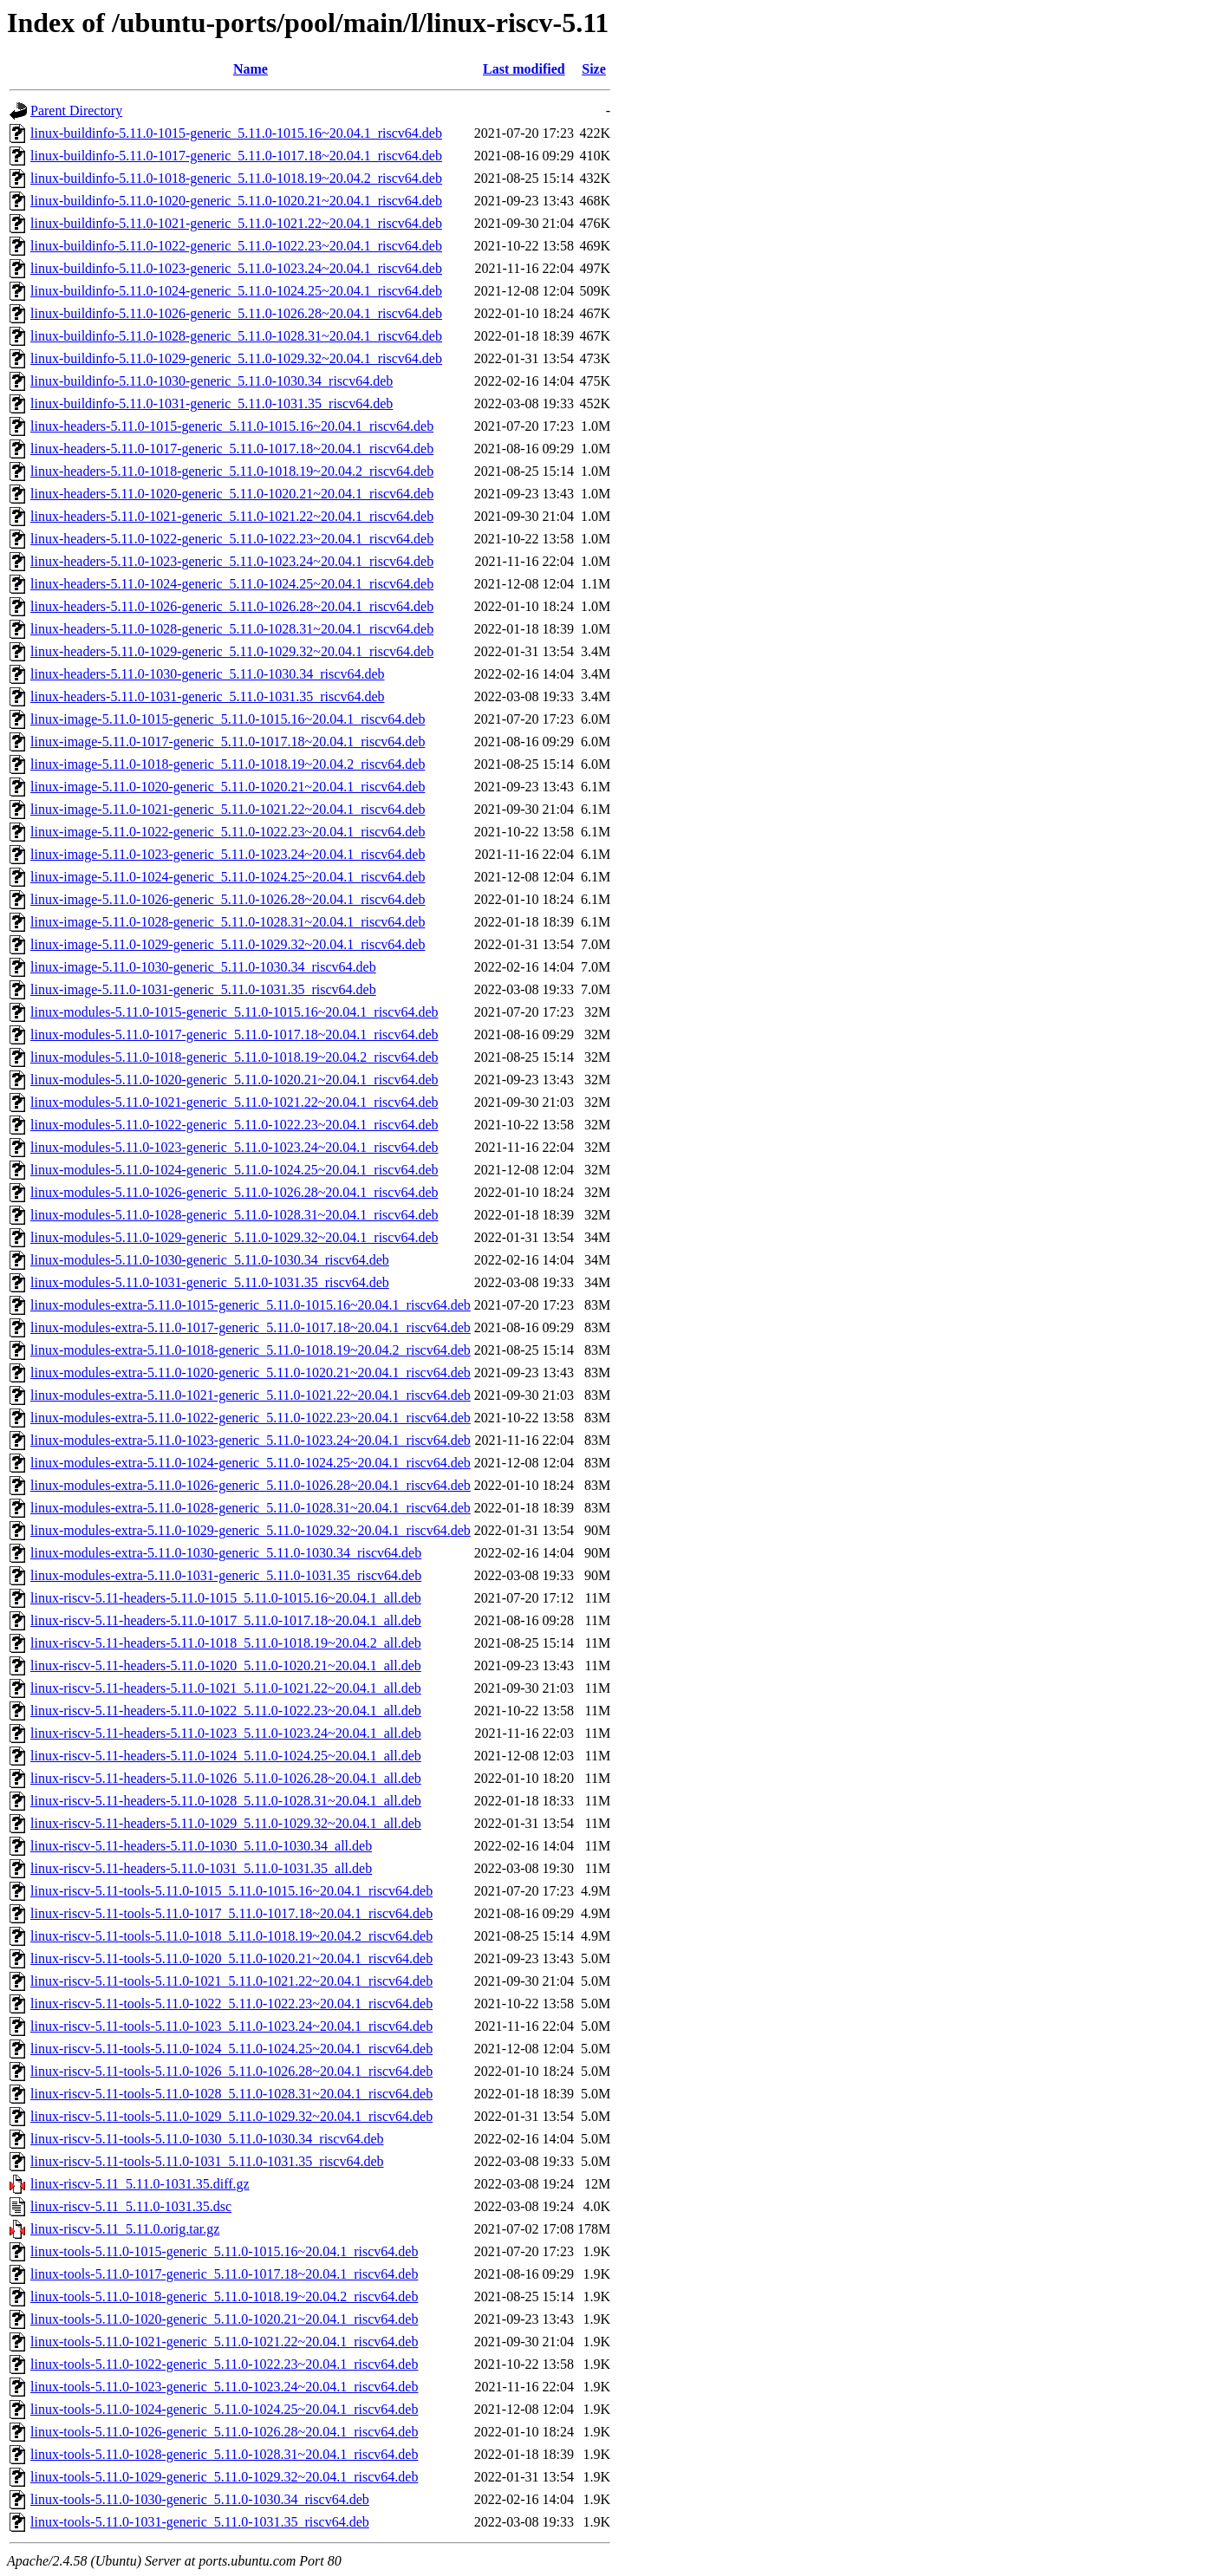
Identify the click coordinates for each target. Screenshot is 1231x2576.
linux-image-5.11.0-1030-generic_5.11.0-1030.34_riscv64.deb (203, 966)
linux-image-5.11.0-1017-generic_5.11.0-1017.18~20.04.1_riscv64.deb (227, 741)
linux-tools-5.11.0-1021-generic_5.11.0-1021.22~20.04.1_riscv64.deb (224, 2341)
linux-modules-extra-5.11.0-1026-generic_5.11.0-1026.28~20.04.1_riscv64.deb (250, 1485)
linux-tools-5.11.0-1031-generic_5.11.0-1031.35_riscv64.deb (199, 2521)
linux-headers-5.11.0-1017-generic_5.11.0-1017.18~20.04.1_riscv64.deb (231, 448)
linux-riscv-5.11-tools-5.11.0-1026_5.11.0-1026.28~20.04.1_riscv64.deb (231, 2071)
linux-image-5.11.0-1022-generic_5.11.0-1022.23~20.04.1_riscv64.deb (227, 831)
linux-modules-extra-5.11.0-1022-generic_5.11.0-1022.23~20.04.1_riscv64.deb (250, 1417)
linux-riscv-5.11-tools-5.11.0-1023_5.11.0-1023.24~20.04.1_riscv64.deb (231, 2026)
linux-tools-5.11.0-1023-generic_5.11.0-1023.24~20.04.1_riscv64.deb (224, 2386)
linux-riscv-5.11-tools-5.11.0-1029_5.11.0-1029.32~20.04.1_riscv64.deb (231, 2116)
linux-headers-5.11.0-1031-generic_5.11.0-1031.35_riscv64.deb (207, 696)
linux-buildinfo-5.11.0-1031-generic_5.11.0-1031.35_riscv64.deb (211, 403)
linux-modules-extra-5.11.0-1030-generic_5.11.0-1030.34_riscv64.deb (225, 1552)
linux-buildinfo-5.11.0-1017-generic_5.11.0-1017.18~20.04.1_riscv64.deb (236, 155)
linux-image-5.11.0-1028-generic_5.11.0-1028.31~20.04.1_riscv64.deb (227, 921)
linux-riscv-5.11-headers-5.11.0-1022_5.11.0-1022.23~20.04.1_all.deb (225, 1710)
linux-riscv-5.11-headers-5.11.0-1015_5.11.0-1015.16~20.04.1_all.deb (225, 1597)
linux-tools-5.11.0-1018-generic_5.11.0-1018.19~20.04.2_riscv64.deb (224, 2296)
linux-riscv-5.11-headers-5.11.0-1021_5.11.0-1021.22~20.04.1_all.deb (225, 1688)
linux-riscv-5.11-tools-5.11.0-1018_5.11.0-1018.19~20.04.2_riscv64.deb (231, 1936)
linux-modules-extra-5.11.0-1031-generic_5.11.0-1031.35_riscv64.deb (225, 1575)
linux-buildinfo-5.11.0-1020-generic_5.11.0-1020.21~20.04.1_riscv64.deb (236, 200)
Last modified (524, 69)
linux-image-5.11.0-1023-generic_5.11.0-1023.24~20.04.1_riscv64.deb (227, 854)
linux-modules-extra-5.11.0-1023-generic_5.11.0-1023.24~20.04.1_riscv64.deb (250, 1440)
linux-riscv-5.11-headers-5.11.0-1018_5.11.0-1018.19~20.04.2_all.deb (225, 1643)
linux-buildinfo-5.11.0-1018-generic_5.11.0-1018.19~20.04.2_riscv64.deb (236, 178)
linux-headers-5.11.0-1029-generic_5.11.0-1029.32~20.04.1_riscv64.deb (231, 651)
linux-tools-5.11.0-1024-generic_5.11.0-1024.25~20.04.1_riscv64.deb (224, 2409)
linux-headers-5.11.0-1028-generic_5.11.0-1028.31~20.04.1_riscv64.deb (231, 628)
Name (250, 69)
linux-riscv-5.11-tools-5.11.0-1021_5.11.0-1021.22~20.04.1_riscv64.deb (231, 1981)
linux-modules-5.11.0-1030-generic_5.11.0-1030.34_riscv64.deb (209, 1259)
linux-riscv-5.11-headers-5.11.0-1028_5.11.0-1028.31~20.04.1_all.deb (225, 1800)
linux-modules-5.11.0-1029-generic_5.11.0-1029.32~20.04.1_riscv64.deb (234, 1237)
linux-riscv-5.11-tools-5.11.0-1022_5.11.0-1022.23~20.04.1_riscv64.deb (231, 2003)
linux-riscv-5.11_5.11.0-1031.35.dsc (130, 2206)
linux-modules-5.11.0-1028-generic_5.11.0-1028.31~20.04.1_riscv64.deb (234, 1214)
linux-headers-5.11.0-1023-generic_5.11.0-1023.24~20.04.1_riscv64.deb (231, 561)
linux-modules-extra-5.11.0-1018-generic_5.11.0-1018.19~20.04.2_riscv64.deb (250, 1350)
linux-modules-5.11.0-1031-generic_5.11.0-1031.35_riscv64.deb (209, 1282)
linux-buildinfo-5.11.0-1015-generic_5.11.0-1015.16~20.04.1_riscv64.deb (236, 133)
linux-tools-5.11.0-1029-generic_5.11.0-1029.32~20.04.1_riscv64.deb (224, 2476)
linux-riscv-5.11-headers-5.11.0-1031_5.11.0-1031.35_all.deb (201, 1868)
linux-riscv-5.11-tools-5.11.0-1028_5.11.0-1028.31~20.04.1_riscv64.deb (231, 2093)
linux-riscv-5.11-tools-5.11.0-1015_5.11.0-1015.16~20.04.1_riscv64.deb (231, 1890)
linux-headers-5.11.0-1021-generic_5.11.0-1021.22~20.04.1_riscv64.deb (231, 516)
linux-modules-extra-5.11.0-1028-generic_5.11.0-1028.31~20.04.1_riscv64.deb (250, 1507)
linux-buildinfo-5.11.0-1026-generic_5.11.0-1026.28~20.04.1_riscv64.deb (236, 313)
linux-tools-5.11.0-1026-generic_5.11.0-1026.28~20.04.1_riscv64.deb (224, 2431)
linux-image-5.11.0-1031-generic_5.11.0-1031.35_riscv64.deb (203, 989)
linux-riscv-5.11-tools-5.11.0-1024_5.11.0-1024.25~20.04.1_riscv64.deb (231, 2048)
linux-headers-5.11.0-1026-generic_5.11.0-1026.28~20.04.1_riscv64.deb (231, 606)
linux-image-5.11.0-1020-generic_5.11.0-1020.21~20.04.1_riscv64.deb (227, 786)
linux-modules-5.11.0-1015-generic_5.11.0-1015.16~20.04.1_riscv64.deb (234, 1012)
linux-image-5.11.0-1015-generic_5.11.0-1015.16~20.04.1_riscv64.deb (227, 719)
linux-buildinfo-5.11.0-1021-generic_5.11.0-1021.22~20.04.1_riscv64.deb (236, 223)
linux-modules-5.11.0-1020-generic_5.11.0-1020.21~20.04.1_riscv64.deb (234, 1079)
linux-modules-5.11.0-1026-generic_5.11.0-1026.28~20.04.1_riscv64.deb (234, 1192)
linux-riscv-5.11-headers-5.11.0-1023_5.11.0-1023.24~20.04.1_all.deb (225, 1733)
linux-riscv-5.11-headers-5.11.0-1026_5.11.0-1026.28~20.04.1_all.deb (225, 1778)
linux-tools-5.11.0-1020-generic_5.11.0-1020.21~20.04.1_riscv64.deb (224, 2319)
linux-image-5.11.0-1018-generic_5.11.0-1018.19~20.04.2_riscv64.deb (227, 764)
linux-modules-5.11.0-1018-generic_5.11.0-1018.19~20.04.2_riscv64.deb (234, 1057)
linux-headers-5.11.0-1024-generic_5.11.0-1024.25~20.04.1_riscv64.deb (231, 583)
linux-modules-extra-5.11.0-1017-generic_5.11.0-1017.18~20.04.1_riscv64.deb (250, 1327)
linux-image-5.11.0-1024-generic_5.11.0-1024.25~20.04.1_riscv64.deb (227, 876)
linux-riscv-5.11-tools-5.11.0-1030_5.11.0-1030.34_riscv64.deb (207, 2138)
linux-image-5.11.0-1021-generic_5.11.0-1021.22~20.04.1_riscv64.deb (227, 809)
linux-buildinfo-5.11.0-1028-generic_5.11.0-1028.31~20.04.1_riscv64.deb (236, 336)
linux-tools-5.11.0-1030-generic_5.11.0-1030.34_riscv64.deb (199, 2499)
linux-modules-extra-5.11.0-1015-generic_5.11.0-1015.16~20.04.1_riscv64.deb (250, 1305)
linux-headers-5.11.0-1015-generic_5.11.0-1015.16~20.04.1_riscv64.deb (231, 426)
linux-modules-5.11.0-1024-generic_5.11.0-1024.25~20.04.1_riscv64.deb (234, 1169)
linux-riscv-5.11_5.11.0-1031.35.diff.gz (140, 2183)
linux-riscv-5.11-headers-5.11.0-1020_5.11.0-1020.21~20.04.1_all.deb (225, 1665)
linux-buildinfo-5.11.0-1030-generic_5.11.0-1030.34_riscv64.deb (211, 381)
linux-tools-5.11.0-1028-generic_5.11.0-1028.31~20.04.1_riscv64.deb (224, 2454)
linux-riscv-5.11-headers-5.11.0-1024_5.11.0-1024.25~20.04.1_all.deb (225, 1755)
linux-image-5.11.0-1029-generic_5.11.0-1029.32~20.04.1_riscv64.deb (227, 944)
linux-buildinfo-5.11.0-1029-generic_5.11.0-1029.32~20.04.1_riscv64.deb (236, 358)
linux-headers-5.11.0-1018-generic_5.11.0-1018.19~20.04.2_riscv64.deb (231, 471)
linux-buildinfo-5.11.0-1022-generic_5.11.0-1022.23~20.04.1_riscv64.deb (236, 245)
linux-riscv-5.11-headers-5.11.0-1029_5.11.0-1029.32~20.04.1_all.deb (225, 1823)
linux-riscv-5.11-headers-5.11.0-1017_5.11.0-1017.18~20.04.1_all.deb (225, 1620)
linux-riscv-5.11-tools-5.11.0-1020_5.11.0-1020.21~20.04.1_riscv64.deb (231, 1958)
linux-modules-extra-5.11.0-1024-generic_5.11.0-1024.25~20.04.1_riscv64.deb (250, 1462)
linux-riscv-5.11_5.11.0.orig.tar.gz (124, 2228)
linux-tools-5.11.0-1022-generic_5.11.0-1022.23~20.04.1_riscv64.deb (224, 2364)
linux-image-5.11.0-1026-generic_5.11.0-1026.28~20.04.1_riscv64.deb (227, 899)
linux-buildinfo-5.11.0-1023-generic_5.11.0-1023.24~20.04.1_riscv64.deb (236, 268)
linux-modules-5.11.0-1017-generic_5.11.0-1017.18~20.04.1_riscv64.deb (234, 1034)
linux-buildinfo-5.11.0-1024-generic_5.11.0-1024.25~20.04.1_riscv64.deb (236, 290)
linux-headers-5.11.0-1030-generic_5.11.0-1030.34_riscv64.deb (207, 674)
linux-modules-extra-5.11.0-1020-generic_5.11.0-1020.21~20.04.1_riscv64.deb (250, 1372)
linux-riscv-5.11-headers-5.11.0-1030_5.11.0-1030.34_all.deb (201, 1845)
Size (594, 69)
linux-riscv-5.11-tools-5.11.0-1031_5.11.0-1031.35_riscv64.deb (207, 2161)
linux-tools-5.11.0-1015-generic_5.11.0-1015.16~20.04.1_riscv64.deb (224, 2251)
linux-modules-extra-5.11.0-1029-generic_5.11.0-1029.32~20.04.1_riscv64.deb (250, 1530)
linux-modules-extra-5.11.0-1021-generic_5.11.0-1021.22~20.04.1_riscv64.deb (250, 1395)
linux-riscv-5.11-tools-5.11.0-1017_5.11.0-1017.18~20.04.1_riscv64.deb (231, 1913)
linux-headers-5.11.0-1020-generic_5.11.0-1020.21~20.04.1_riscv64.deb (231, 493)
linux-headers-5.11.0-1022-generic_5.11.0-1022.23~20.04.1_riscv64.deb (231, 538)
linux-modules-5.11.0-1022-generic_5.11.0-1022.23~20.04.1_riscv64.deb (234, 1124)
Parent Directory (76, 110)
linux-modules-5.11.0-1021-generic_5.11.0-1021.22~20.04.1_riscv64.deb (234, 1102)
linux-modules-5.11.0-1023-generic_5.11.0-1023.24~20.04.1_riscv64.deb (234, 1147)
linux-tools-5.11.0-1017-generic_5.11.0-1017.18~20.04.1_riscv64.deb (224, 2274)
